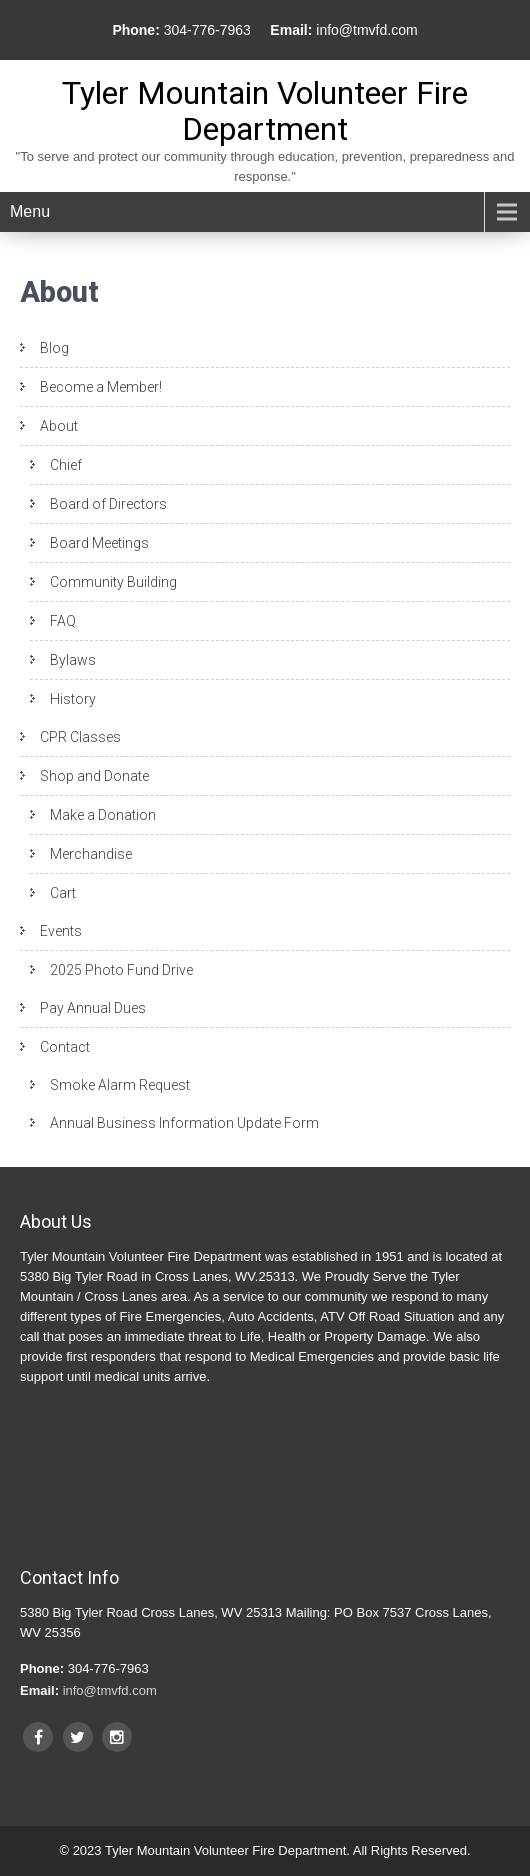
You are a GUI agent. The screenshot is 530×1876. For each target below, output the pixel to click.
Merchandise (91, 854)
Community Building (113, 582)
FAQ (63, 621)
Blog (54, 348)
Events (61, 931)
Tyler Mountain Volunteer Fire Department (265, 111)
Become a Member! (101, 387)
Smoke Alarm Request (120, 1085)
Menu (30, 211)
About (59, 426)
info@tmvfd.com (366, 30)
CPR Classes (80, 737)
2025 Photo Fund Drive (121, 970)
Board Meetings (99, 543)
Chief (66, 465)
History (73, 699)
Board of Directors (108, 504)
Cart (63, 893)
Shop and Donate (94, 776)
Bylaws (73, 660)
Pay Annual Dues (93, 1008)
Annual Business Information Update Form (184, 1123)
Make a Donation (103, 815)
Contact (65, 1047)
